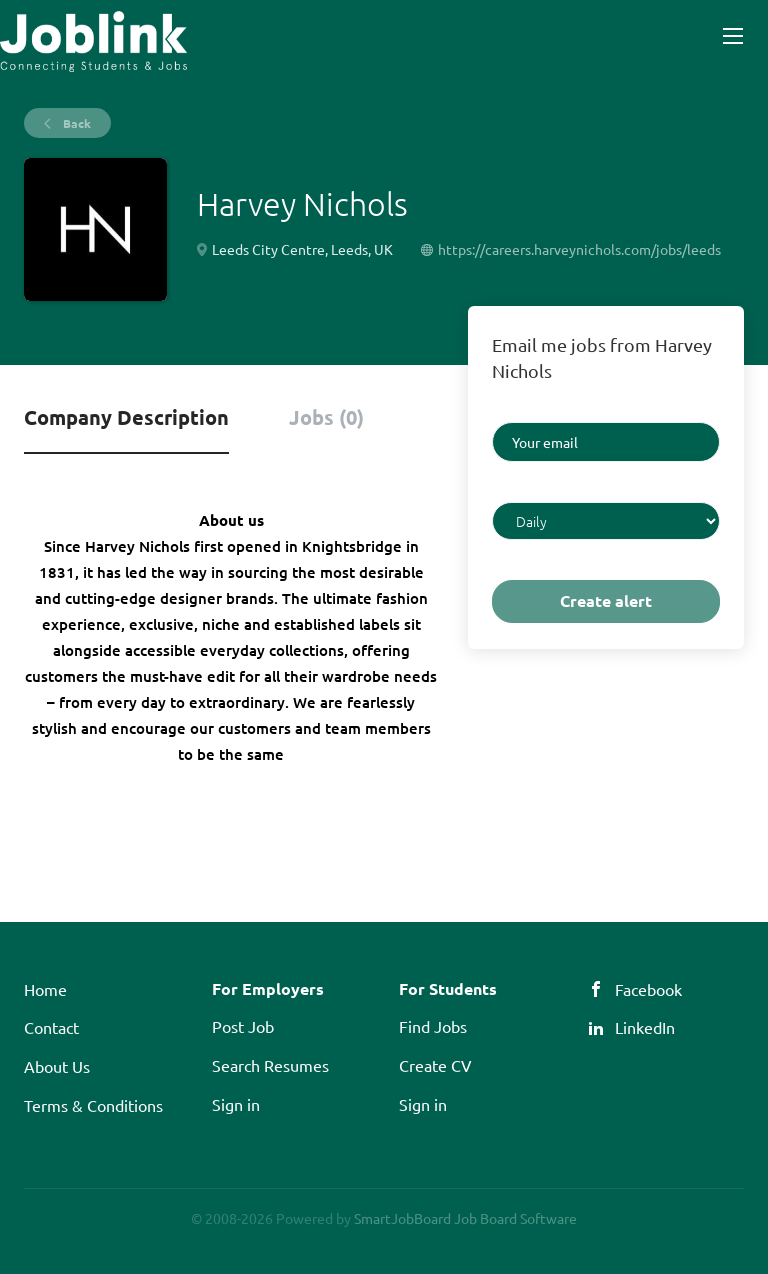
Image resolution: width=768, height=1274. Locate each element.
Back (75, 123)
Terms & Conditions (93, 1105)
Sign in (236, 1104)
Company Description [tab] (126, 417)
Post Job (243, 1026)
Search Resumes (270, 1065)
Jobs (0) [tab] (326, 417)
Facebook (648, 989)
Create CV (435, 1065)
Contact (51, 1027)
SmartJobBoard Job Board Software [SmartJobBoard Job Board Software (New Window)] (465, 1218)
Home (45, 989)
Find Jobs (433, 1026)
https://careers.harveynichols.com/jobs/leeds (579, 249)
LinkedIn (645, 1027)
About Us (57, 1066)
